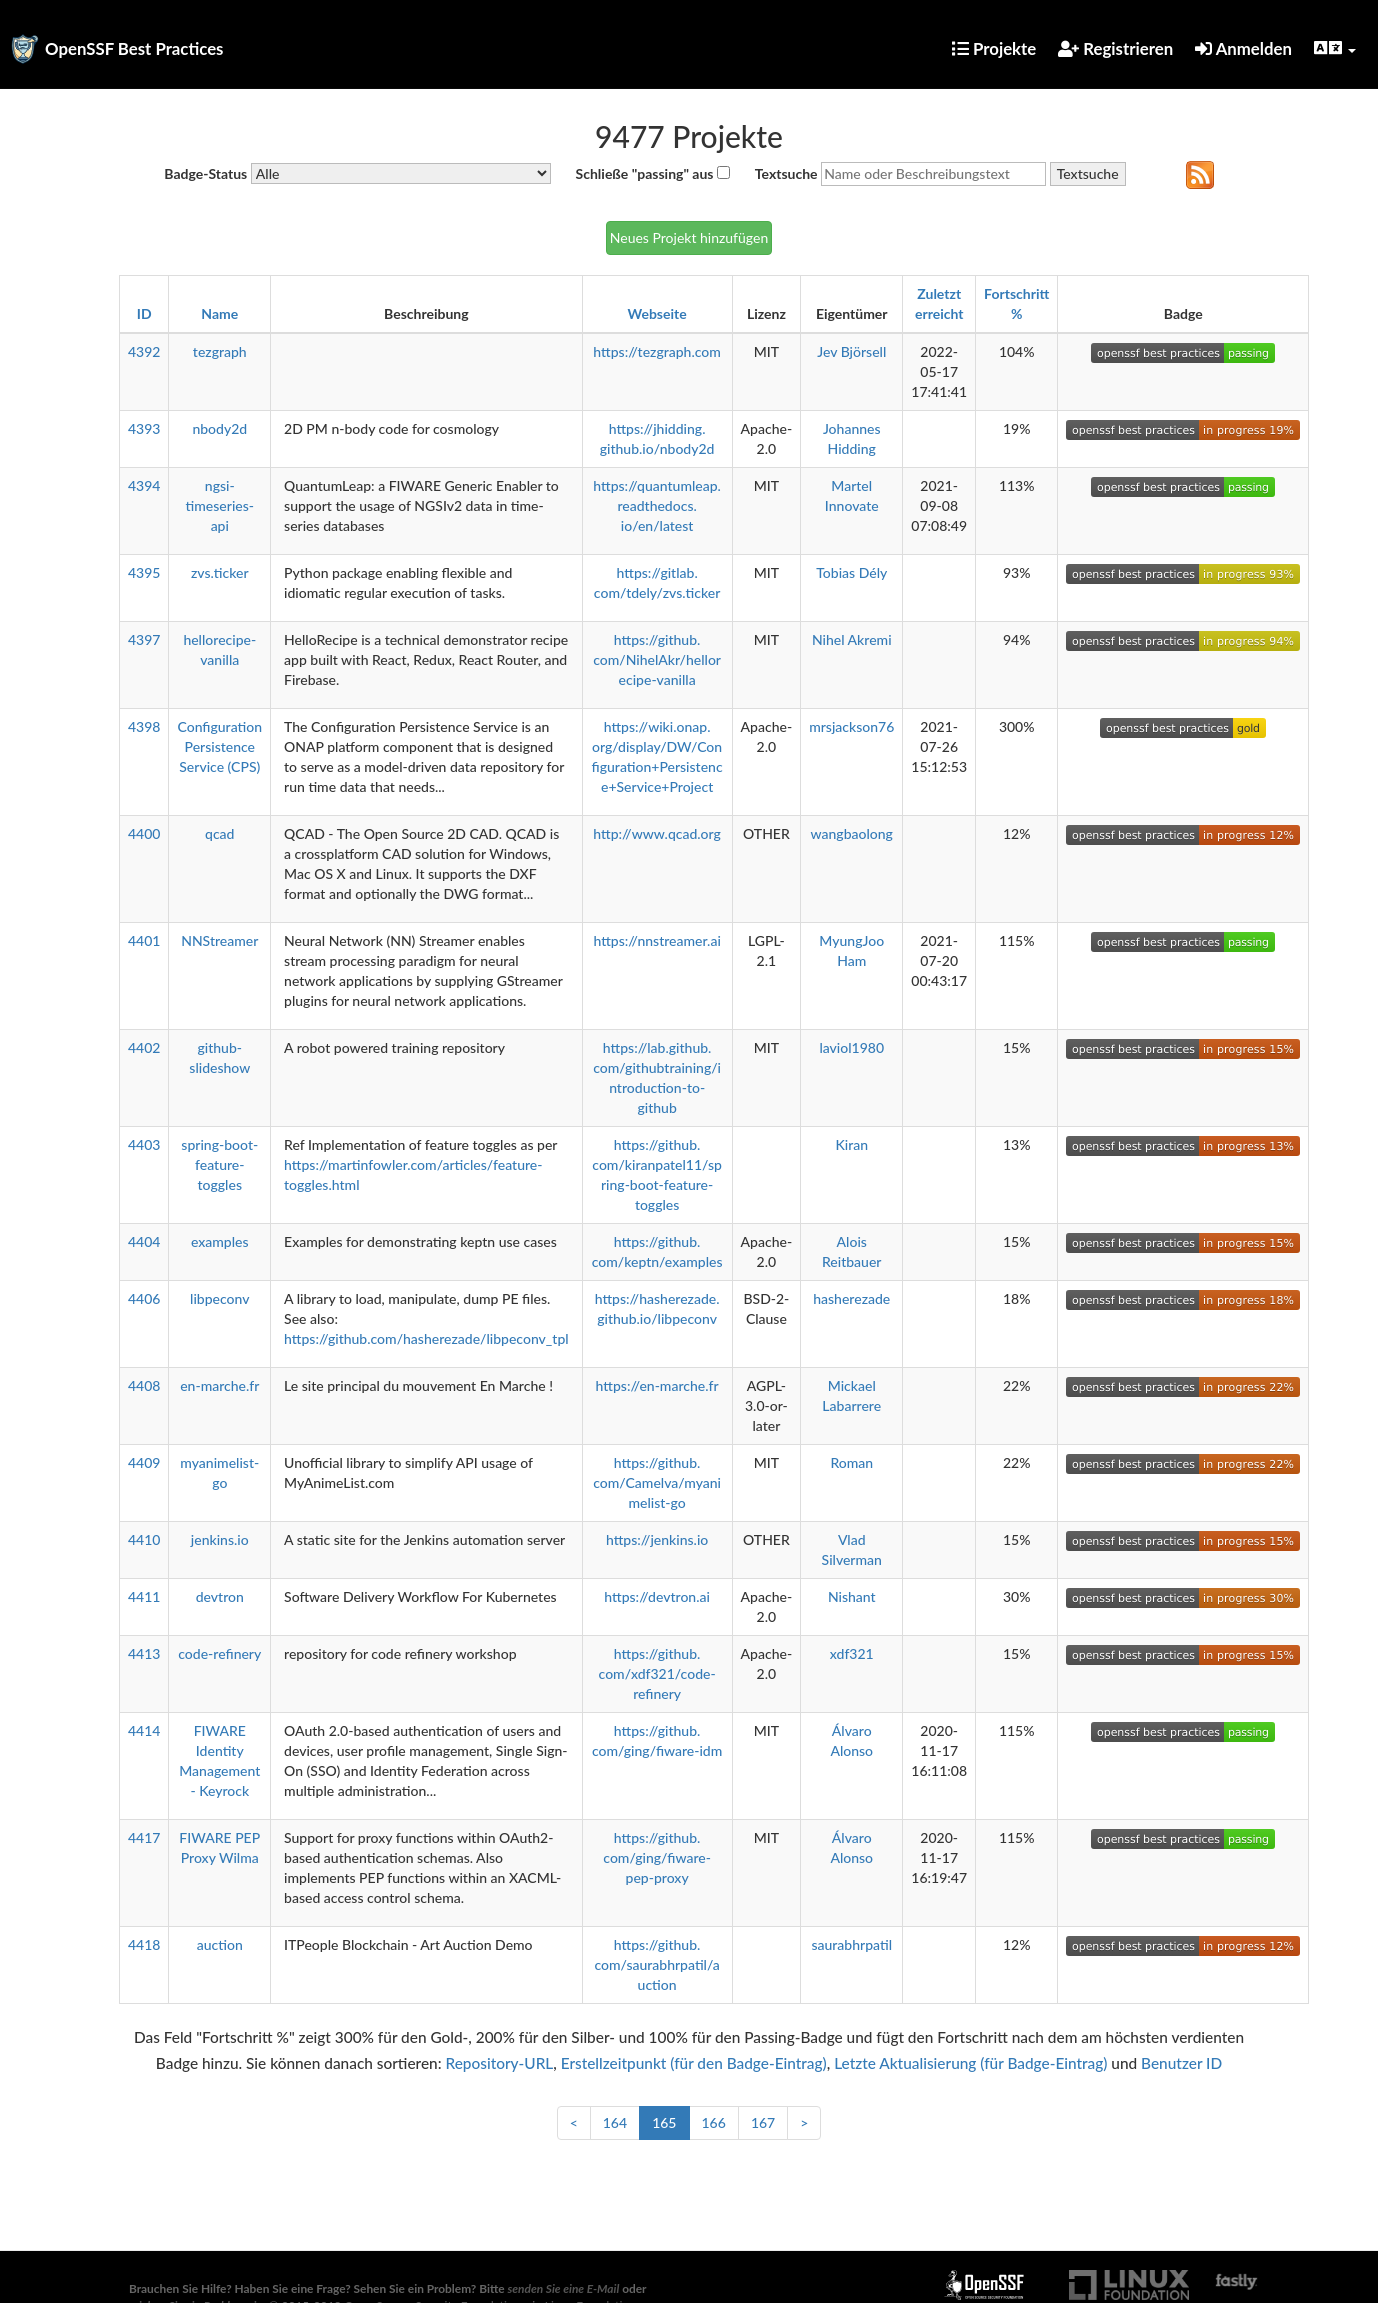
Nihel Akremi (852, 639)
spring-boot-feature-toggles (219, 1164)
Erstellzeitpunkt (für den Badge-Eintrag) (694, 2063)
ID (144, 313)
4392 (144, 351)
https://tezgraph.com (657, 351)
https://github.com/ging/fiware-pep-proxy (657, 1857)
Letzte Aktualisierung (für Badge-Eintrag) (970, 2063)
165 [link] (664, 2122)
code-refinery (219, 1653)
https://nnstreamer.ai (656, 940)
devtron (220, 1596)
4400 (144, 833)
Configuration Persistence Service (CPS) (219, 746)
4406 (144, 1298)
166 (714, 2122)
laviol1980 (851, 1047)
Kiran (851, 1144)
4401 (144, 940)
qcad (219, 833)
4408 (144, 1385)
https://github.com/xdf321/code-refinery (657, 1673)
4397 (144, 639)
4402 (144, 1047)
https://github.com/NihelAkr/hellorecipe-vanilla (657, 659)
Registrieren (1115, 48)
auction (220, 1944)
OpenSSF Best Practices (134, 48)
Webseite (657, 313)
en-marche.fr (219, 1385)
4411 (144, 1596)
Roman (851, 1462)
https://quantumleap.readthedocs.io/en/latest (657, 505)
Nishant (852, 1596)
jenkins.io (220, 1539)
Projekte (994, 48)
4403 (144, 1144)
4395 (144, 572)
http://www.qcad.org (657, 833)
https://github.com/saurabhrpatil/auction (656, 1964)
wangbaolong (852, 833)
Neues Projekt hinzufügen (689, 237)
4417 (144, 1837)
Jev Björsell (851, 351)
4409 (144, 1462)
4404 (144, 1241)
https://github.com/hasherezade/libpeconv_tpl (426, 1338)
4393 (144, 428)
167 (763, 2122)
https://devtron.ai (657, 1596)
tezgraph (220, 351)
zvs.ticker (220, 572)
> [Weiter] (804, 2122)
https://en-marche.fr (657, 1385)
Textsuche (786, 173)
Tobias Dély (851, 572)
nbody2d (219, 428)
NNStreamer (219, 940)
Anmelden (1243, 48)
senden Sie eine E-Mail (564, 2288)
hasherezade (851, 1298)
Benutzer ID (1181, 2063)
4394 (144, 485)
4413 (144, 1653)
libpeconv (219, 1298)
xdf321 (852, 1653)
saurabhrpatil (851, 1944)
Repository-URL (499, 2063)
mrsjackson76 (851, 726)
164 (615, 2122)
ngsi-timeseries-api (220, 505)
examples (220, 1241)
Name (219, 313)
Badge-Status (205, 173)
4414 (144, 1730)
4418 (144, 1944)
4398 (144, 726)
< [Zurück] (574, 2122)
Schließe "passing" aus (645, 173)
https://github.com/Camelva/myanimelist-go (657, 1482)
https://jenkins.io (657, 1539)
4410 (144, 1539)
